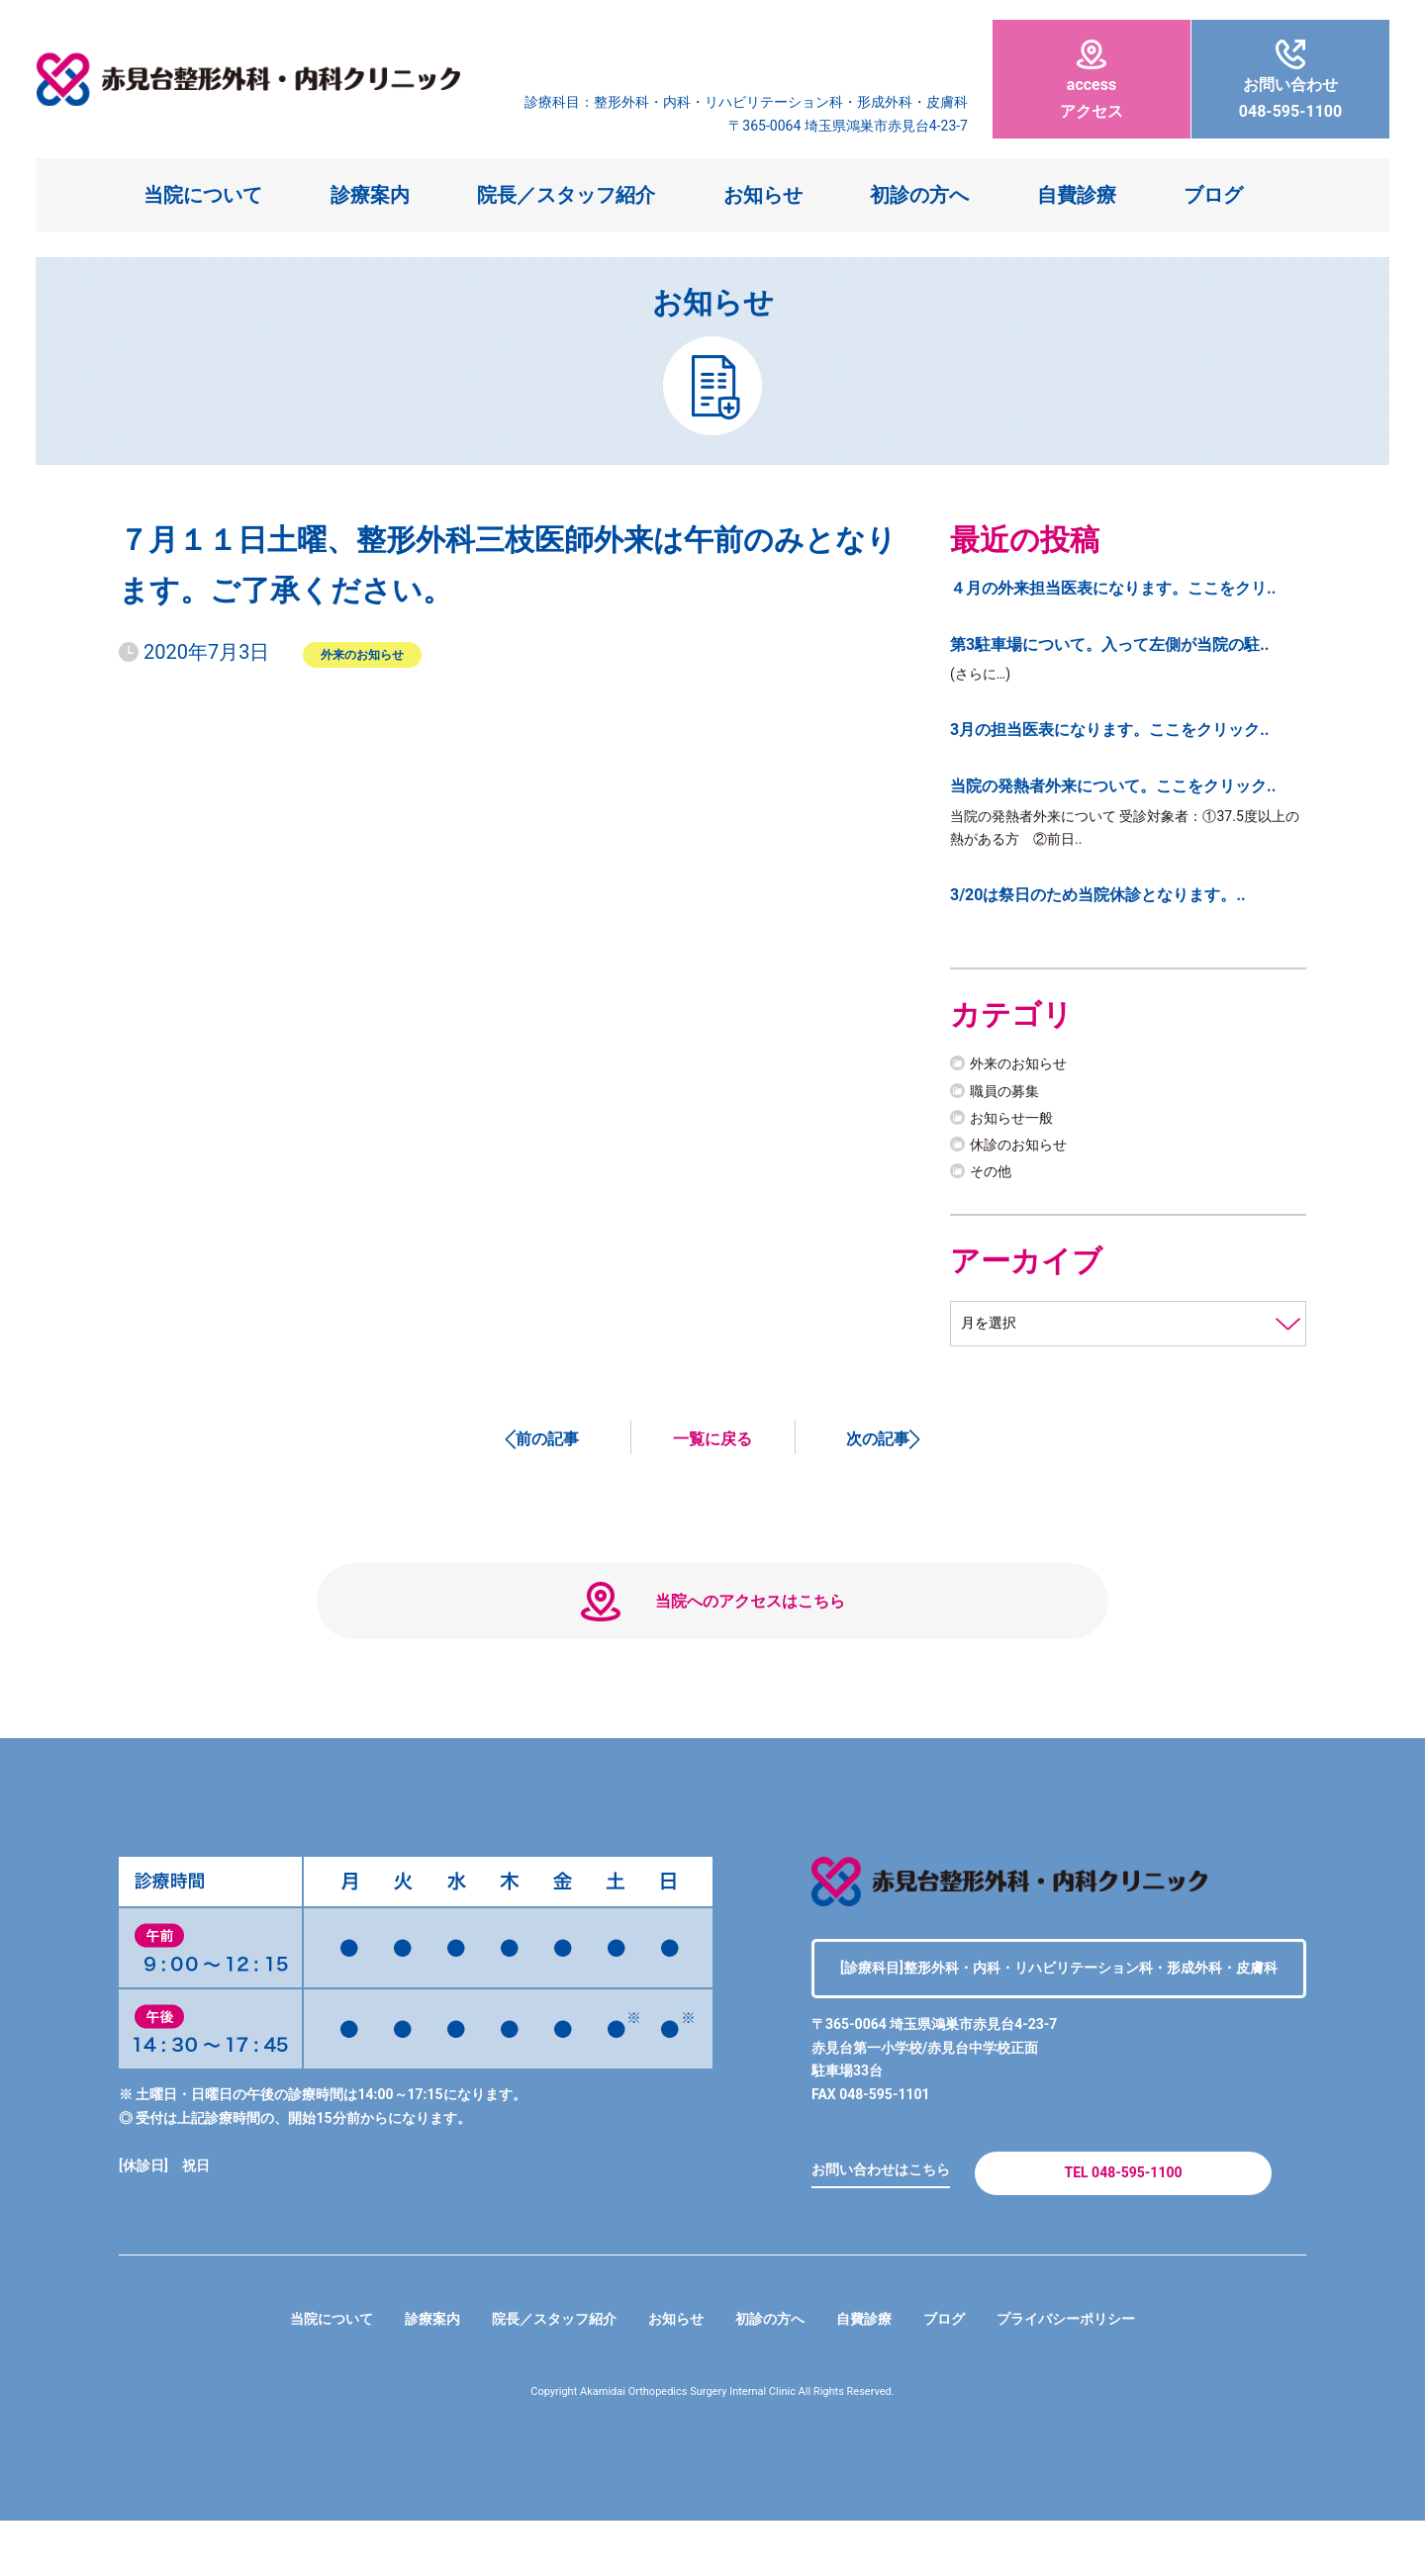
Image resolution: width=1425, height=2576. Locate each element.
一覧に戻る (712, 1451)
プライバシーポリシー (1100, 2374)
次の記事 (877, 1451)
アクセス (1091, 80)
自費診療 (1076, 195)
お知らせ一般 (1017, 1127)
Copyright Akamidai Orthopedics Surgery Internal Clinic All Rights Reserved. (713, 2447)
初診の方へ (919, 195)
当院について (202, 195)
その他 (993, 1180)
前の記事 (547, 1451)
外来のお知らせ (362, 654)
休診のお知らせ (1025, 1154)
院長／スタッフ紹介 (566, 195)
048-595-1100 (1290, 80)
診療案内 (370, 195)
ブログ (1213, 195)
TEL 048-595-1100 (1122, 2221)
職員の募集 (1009, 1100)
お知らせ (763, 195)
